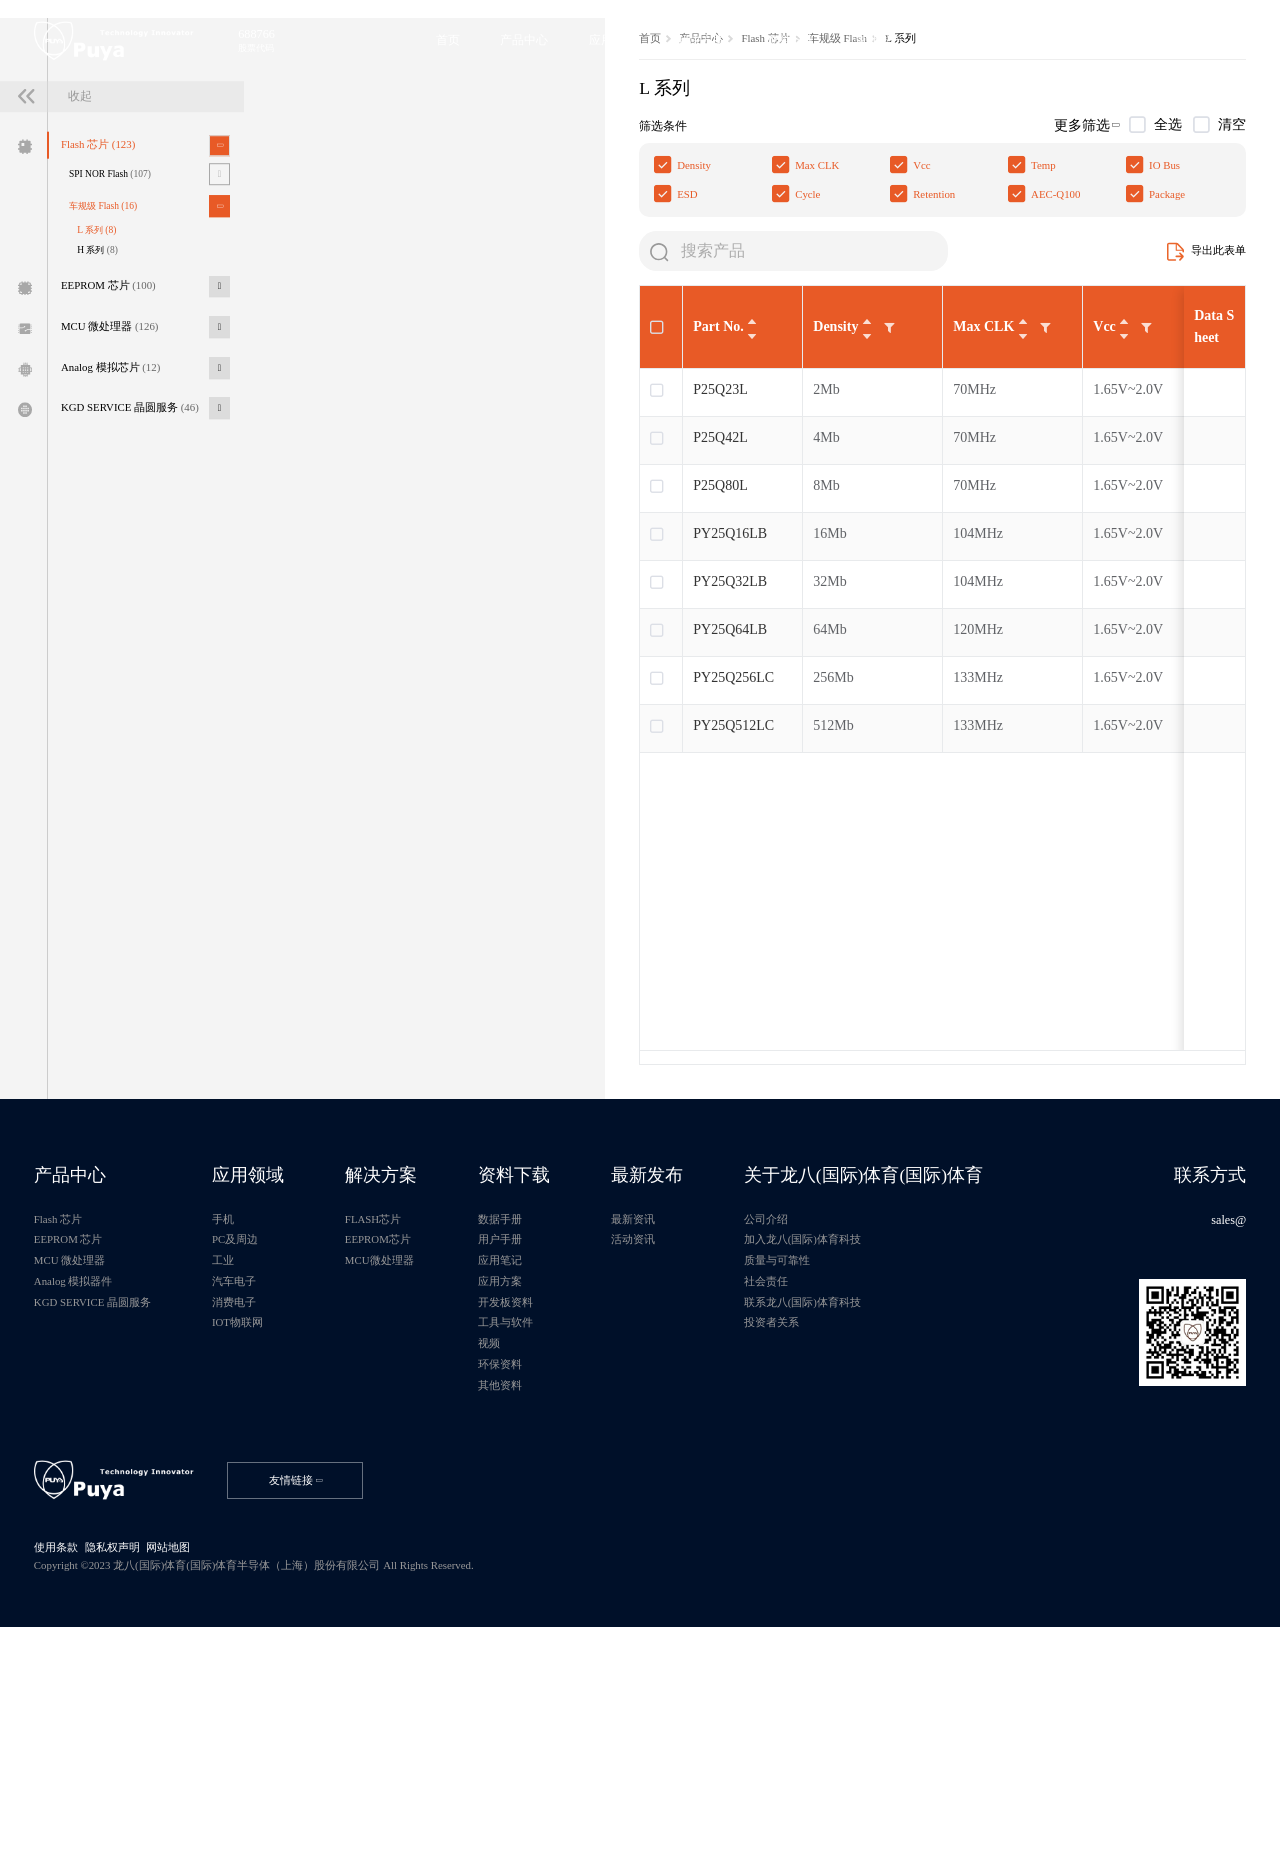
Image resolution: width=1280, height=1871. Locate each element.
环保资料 (538, 1587)
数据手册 (538, 1430)
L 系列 (105, 360)
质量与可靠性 (834, 1475)
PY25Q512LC (395, 923)
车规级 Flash (112, 334)
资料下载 (552, 1382)
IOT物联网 (258, 1542)
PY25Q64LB (392, 827)
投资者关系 (828, 1542)
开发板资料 (544, 1520)
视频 (526, 1564)
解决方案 (410, 1382)
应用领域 (268, 1382)
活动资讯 (680, 1453)
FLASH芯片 (402, 1430)
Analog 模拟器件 (79, 1497)
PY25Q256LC (395, 875)
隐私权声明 (122, 1784)
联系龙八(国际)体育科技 (862, 1520)
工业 (242, 1475)
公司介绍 (822, 1430)
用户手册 (538, 1453)
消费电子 (254, 1520)
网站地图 (183, 1784)
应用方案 (538, 1497)
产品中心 (367, 222)
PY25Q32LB (392, 779)
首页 (313, 222)
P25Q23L (382, 587)
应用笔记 (538, 1475)
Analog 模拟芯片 (120, 509)
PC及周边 (255, 1453)
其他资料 (538, 1609)
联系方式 (1205, 1382)
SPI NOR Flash (119, 300)
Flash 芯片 (106, 269)
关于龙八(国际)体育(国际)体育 (924, 1382)
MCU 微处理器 (119, 465)
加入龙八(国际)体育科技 (862, 1453)
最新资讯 (680, 1430)
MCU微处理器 (409, 1475)
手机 (242, 1430)
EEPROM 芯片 (117, 421)
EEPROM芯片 (408, 1453)
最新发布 (694, 1382)
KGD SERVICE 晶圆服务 (141, 553)
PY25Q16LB (392, 731)
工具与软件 (544, 1542)
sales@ (1225, 1430)
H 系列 (106, 382)
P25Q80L (382, 683)
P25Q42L (382, 635)
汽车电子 (254, 1497)
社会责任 (822, 1497)
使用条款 (61, 1784)
